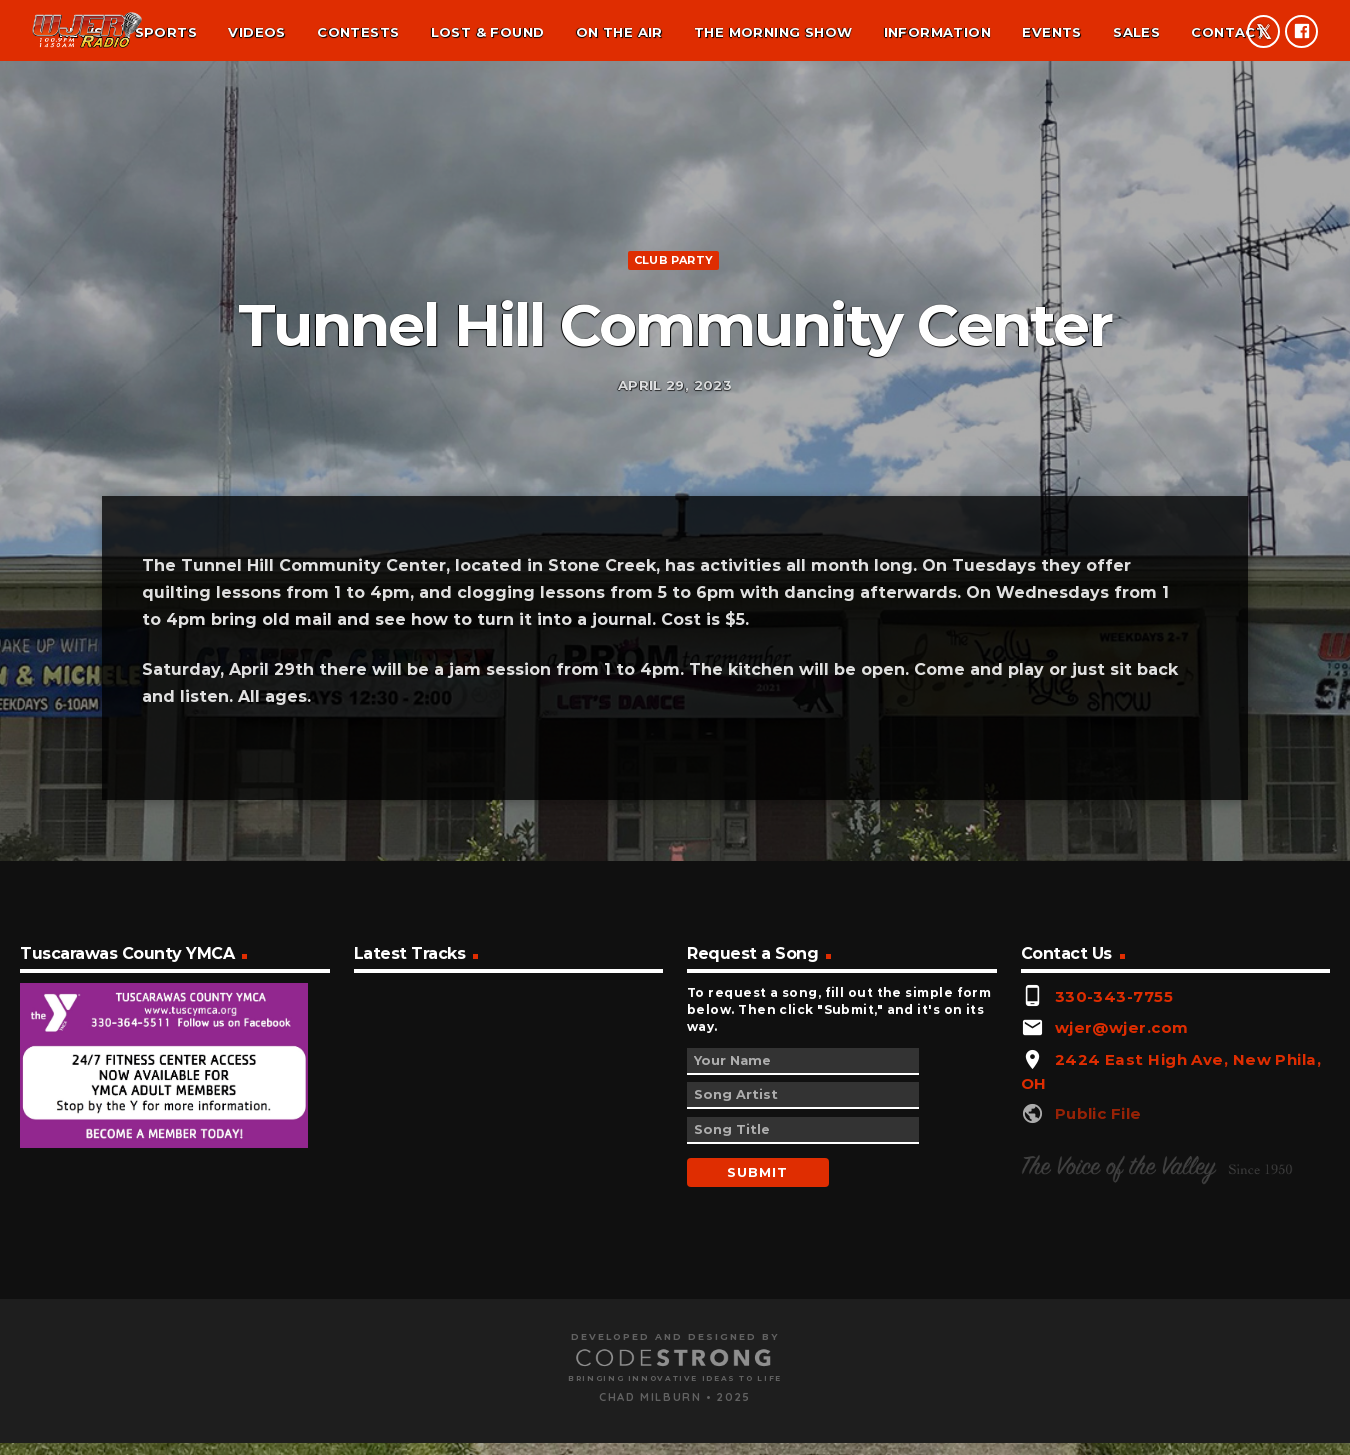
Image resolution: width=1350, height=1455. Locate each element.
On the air (619, 32)
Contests (358, 32)
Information (937, 32)
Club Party (673, 402)
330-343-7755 (1114, 1297)
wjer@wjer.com (1122, 1329)
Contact (1228, 32)
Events (1051, 32)
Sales (1136, 32)
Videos (256, 32)
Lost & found (488, 32)
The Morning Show (773, 32)
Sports (166, 32)
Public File (1098, 1414)
